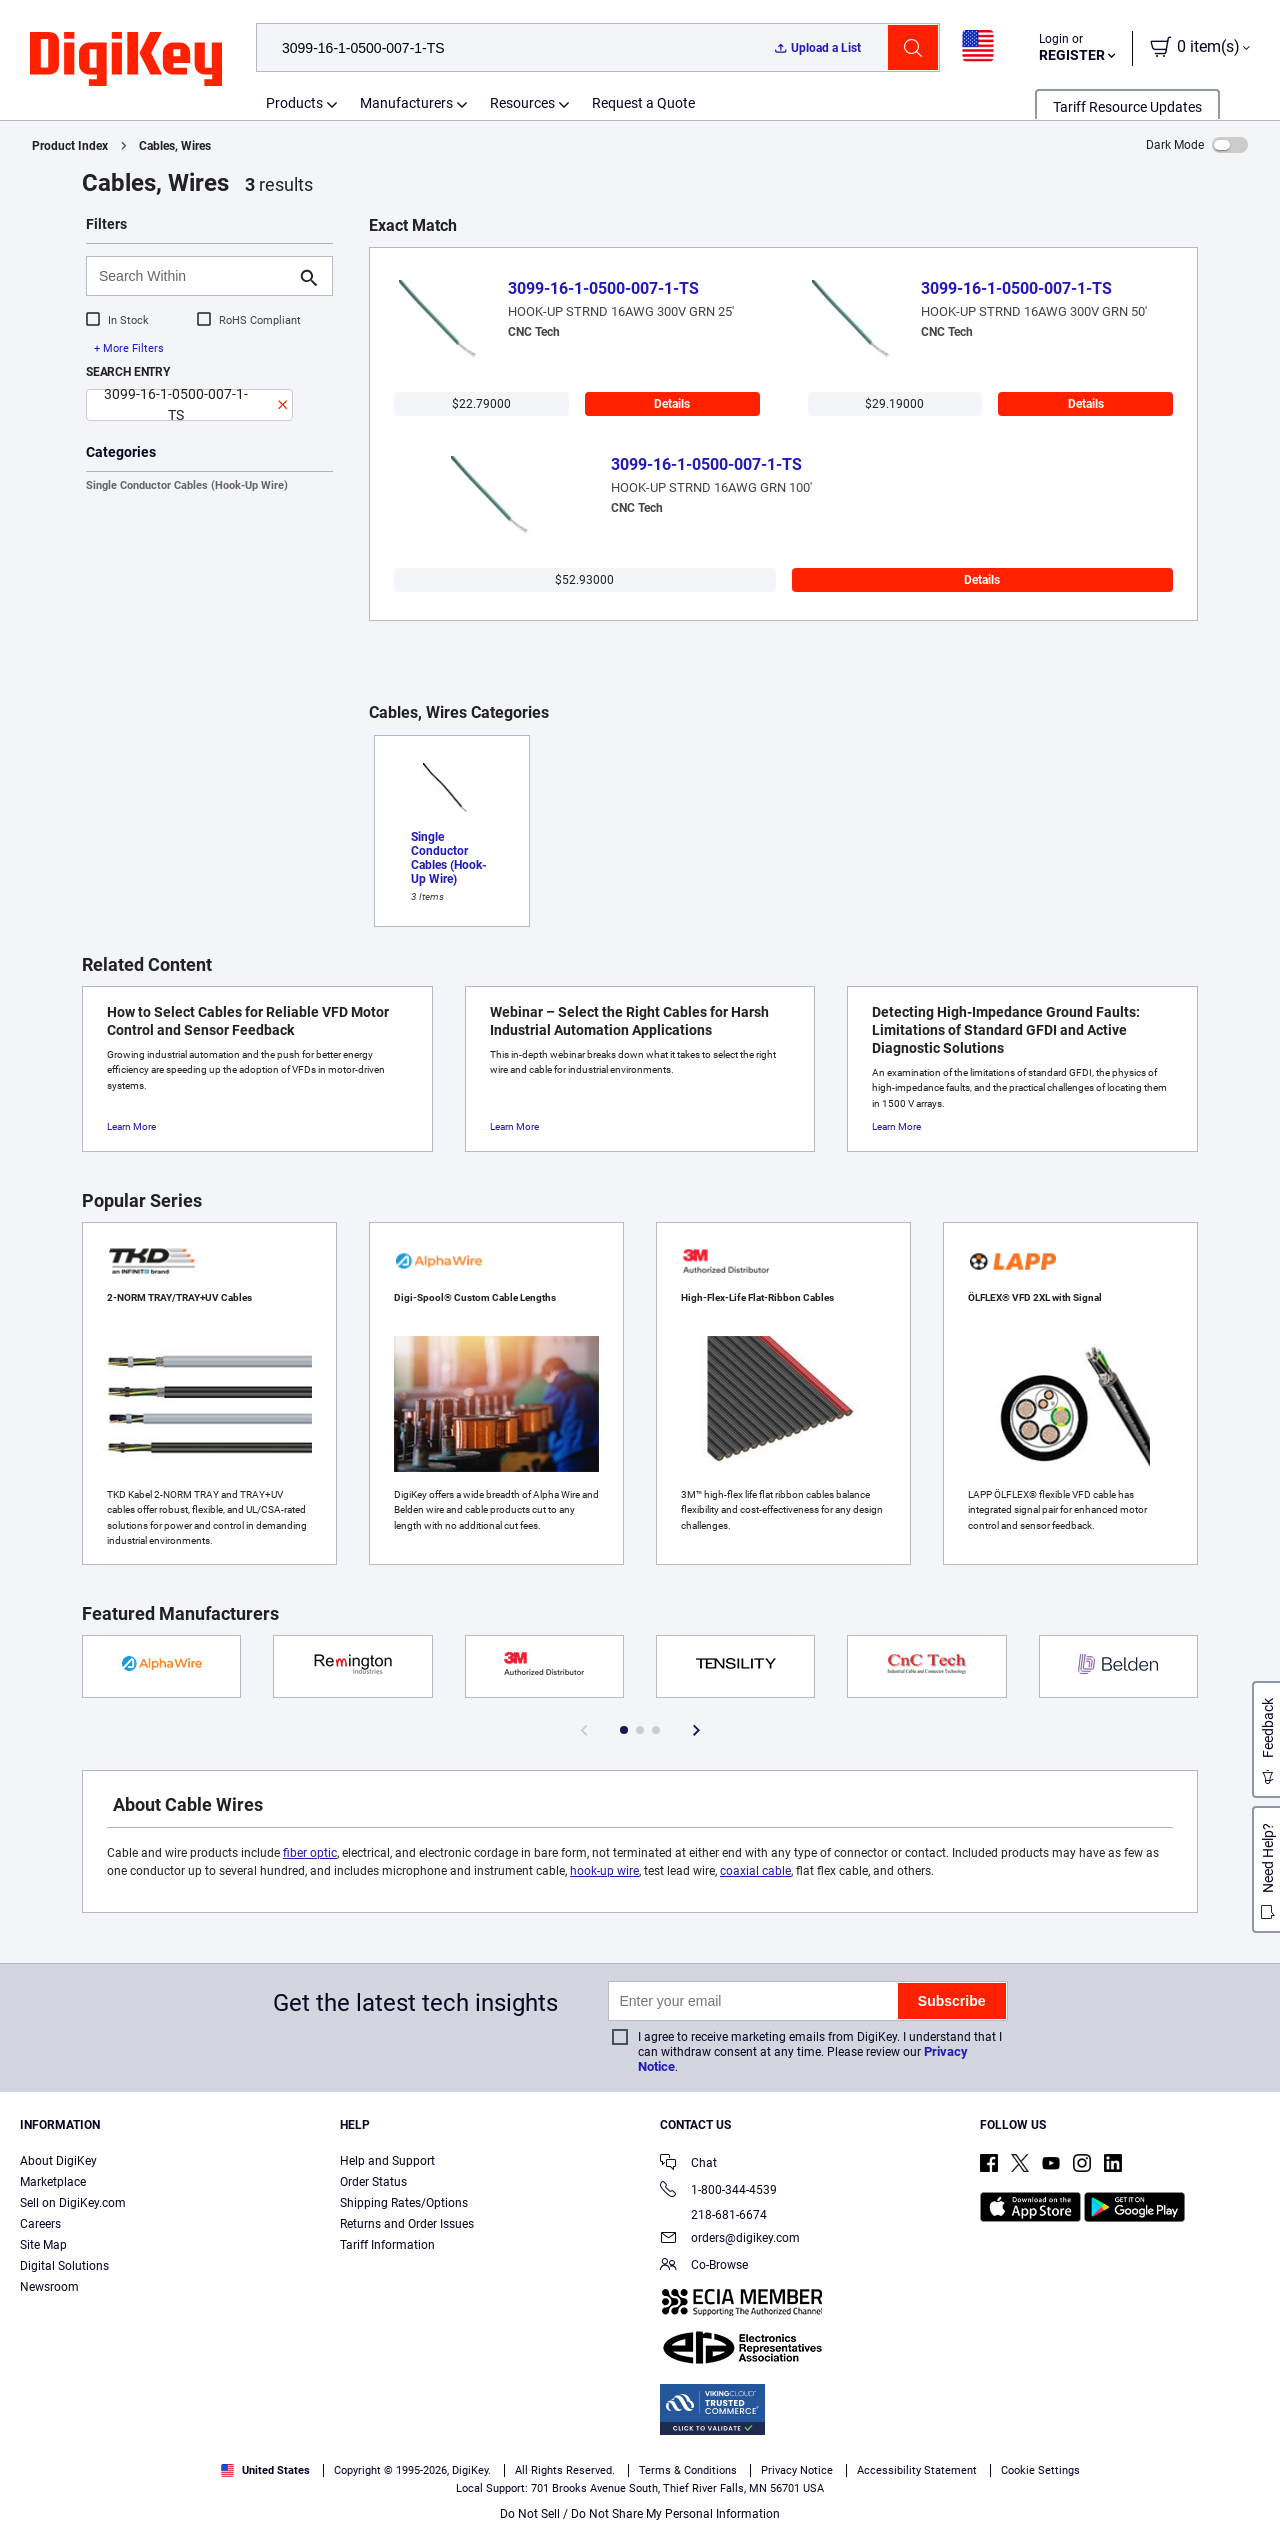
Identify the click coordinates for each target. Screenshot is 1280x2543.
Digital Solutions (64, 2266)
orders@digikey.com (730, 2239)
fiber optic (310, 1853)
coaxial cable (755, 1871)
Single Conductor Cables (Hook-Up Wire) (187, 485)
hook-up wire (604, 1871)
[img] (126, 60)
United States (265, 2470)
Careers (40, 2224)
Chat (688, 2164)
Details (672, 404)
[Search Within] (193, 276)
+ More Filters (129, 348)
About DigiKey (58, 2161)
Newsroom (49, 2287)
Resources (522, 103)
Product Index (70, 146)
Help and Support (387, 2161)
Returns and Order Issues (407, 2224)
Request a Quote (643, 103)
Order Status (373, 2182)
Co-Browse (704, 2266)
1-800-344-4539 (718, 2191)
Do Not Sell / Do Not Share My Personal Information (640, 2514)
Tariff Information (387, 2245)
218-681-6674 (713, 2215)
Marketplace (53, 2182)
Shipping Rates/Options (404, 2203)
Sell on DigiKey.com (73, 2203)
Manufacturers (406, 103)
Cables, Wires (175, 146)
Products (294, 103)
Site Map (43, 2245)
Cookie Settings (1040, 2470)
